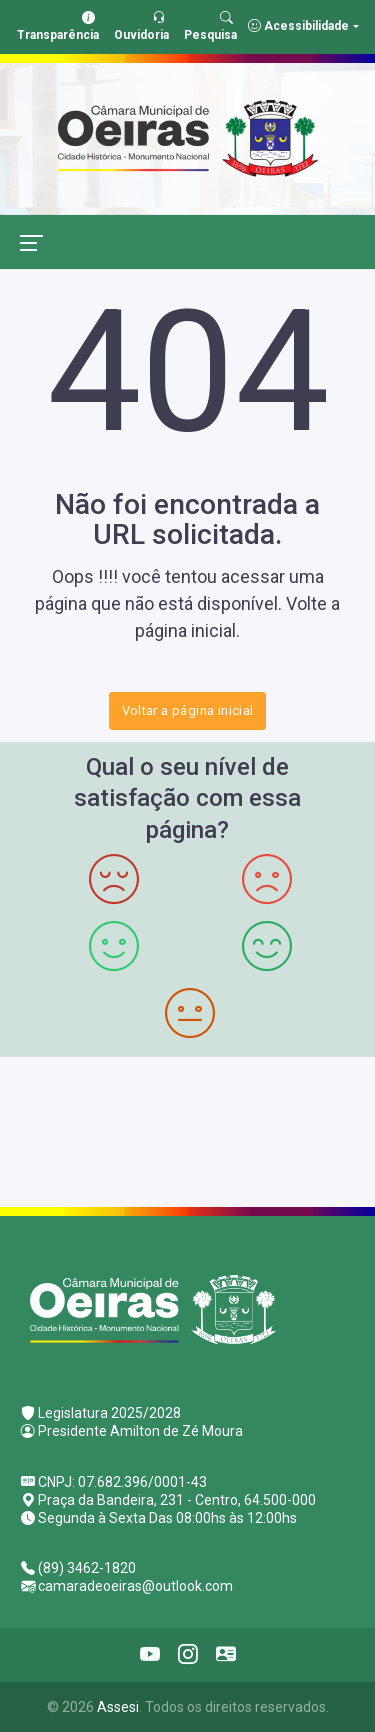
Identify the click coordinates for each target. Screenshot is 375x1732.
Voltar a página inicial (188, 710)
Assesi (118, 1707)
